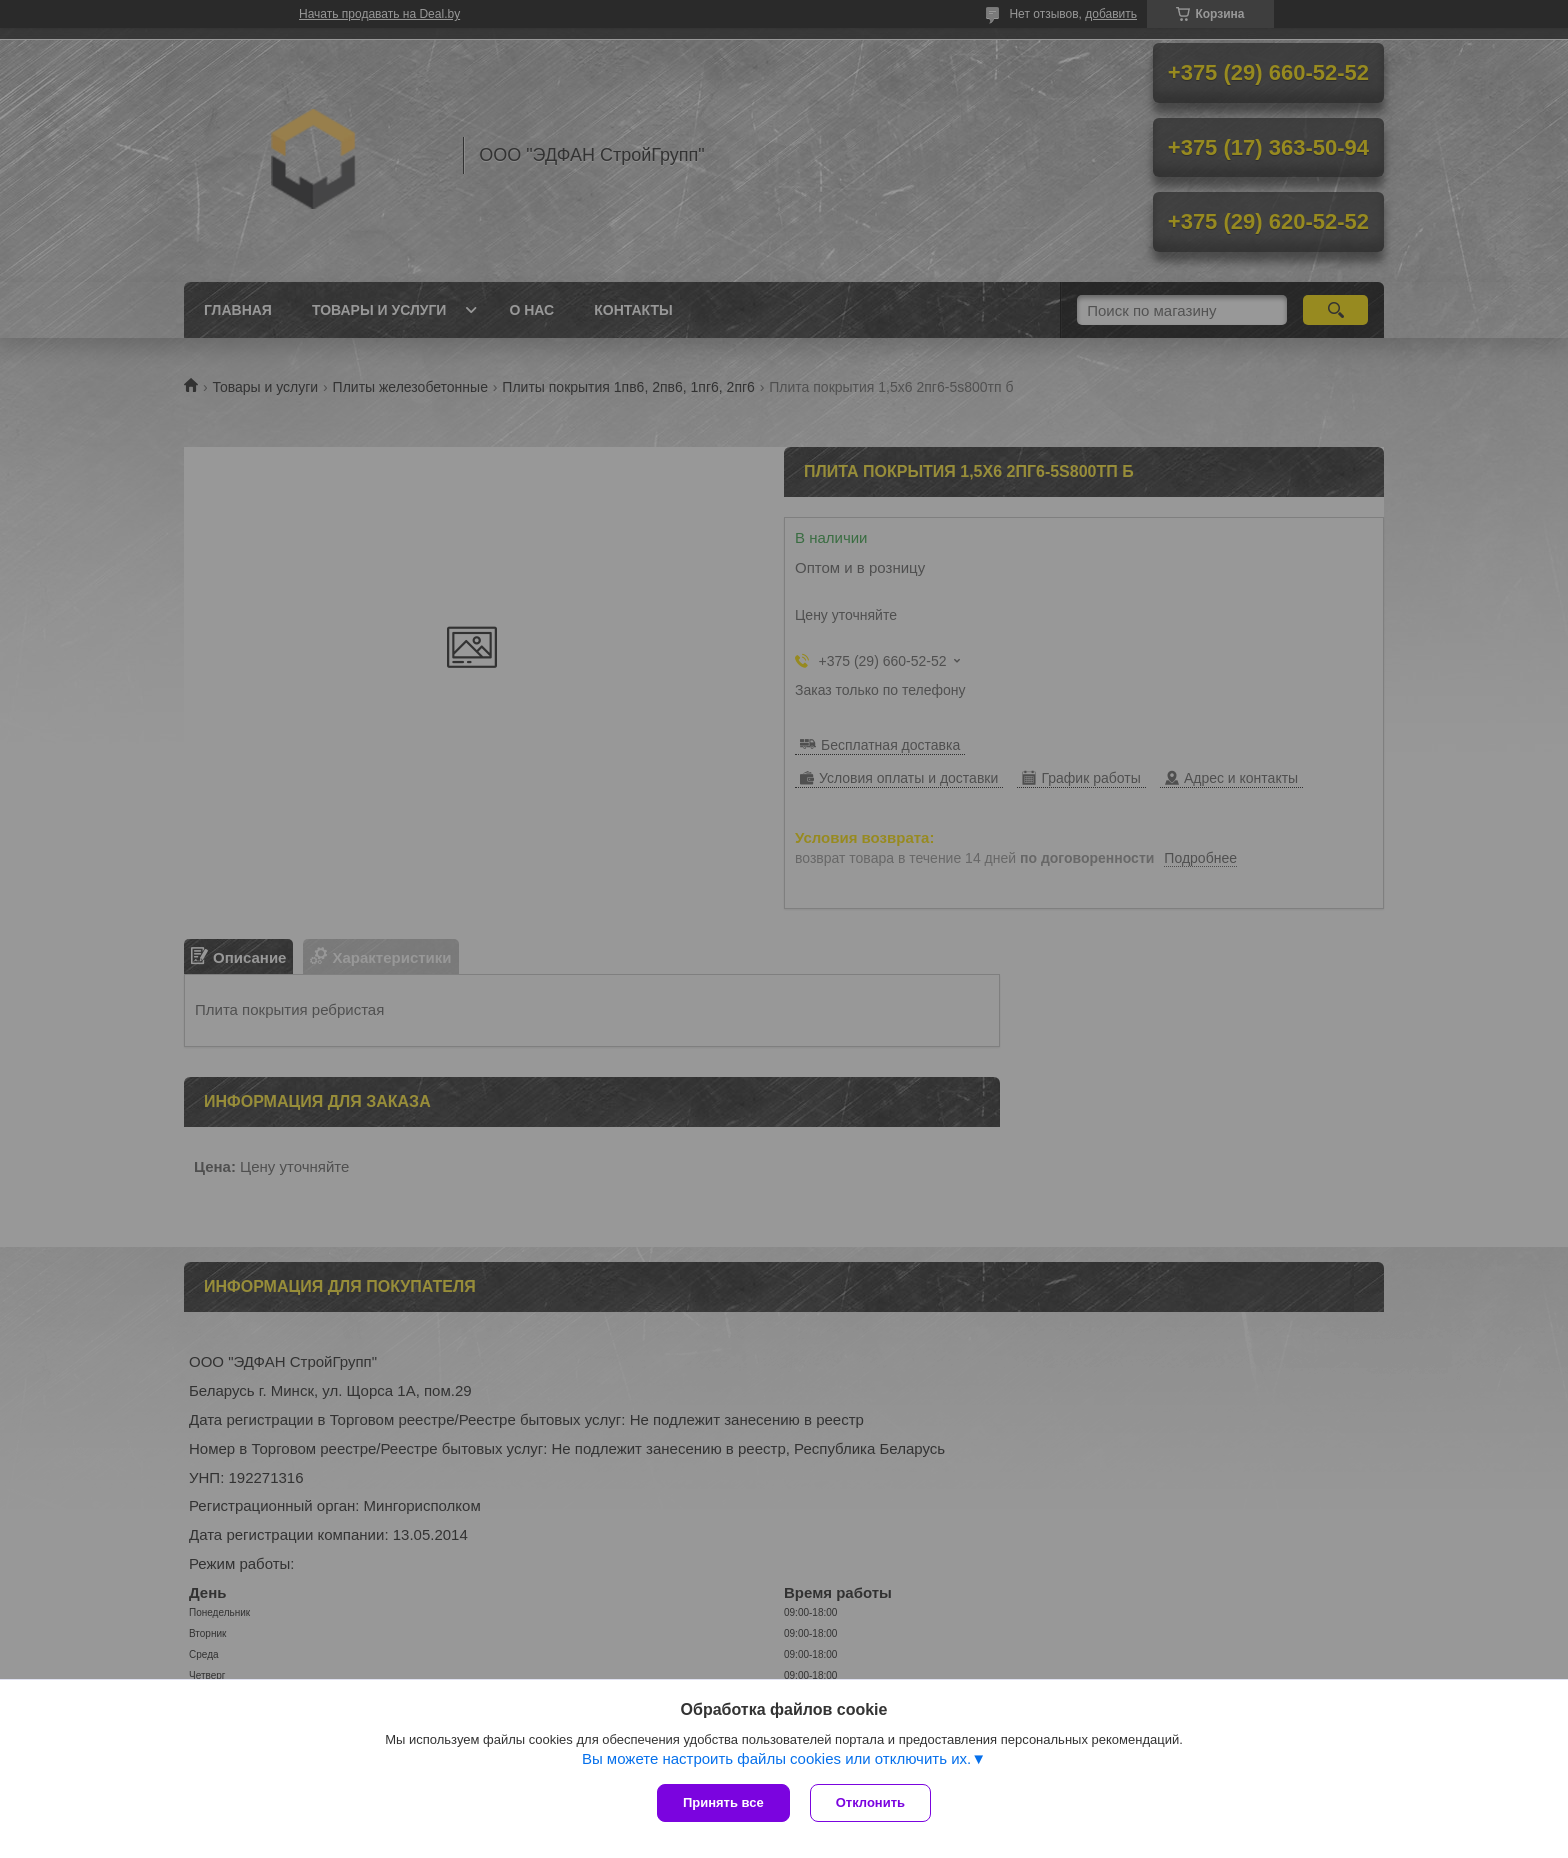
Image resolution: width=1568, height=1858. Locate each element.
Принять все (723, 1802)
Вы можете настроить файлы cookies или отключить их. (776, 1758)
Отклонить (870, 1802)
